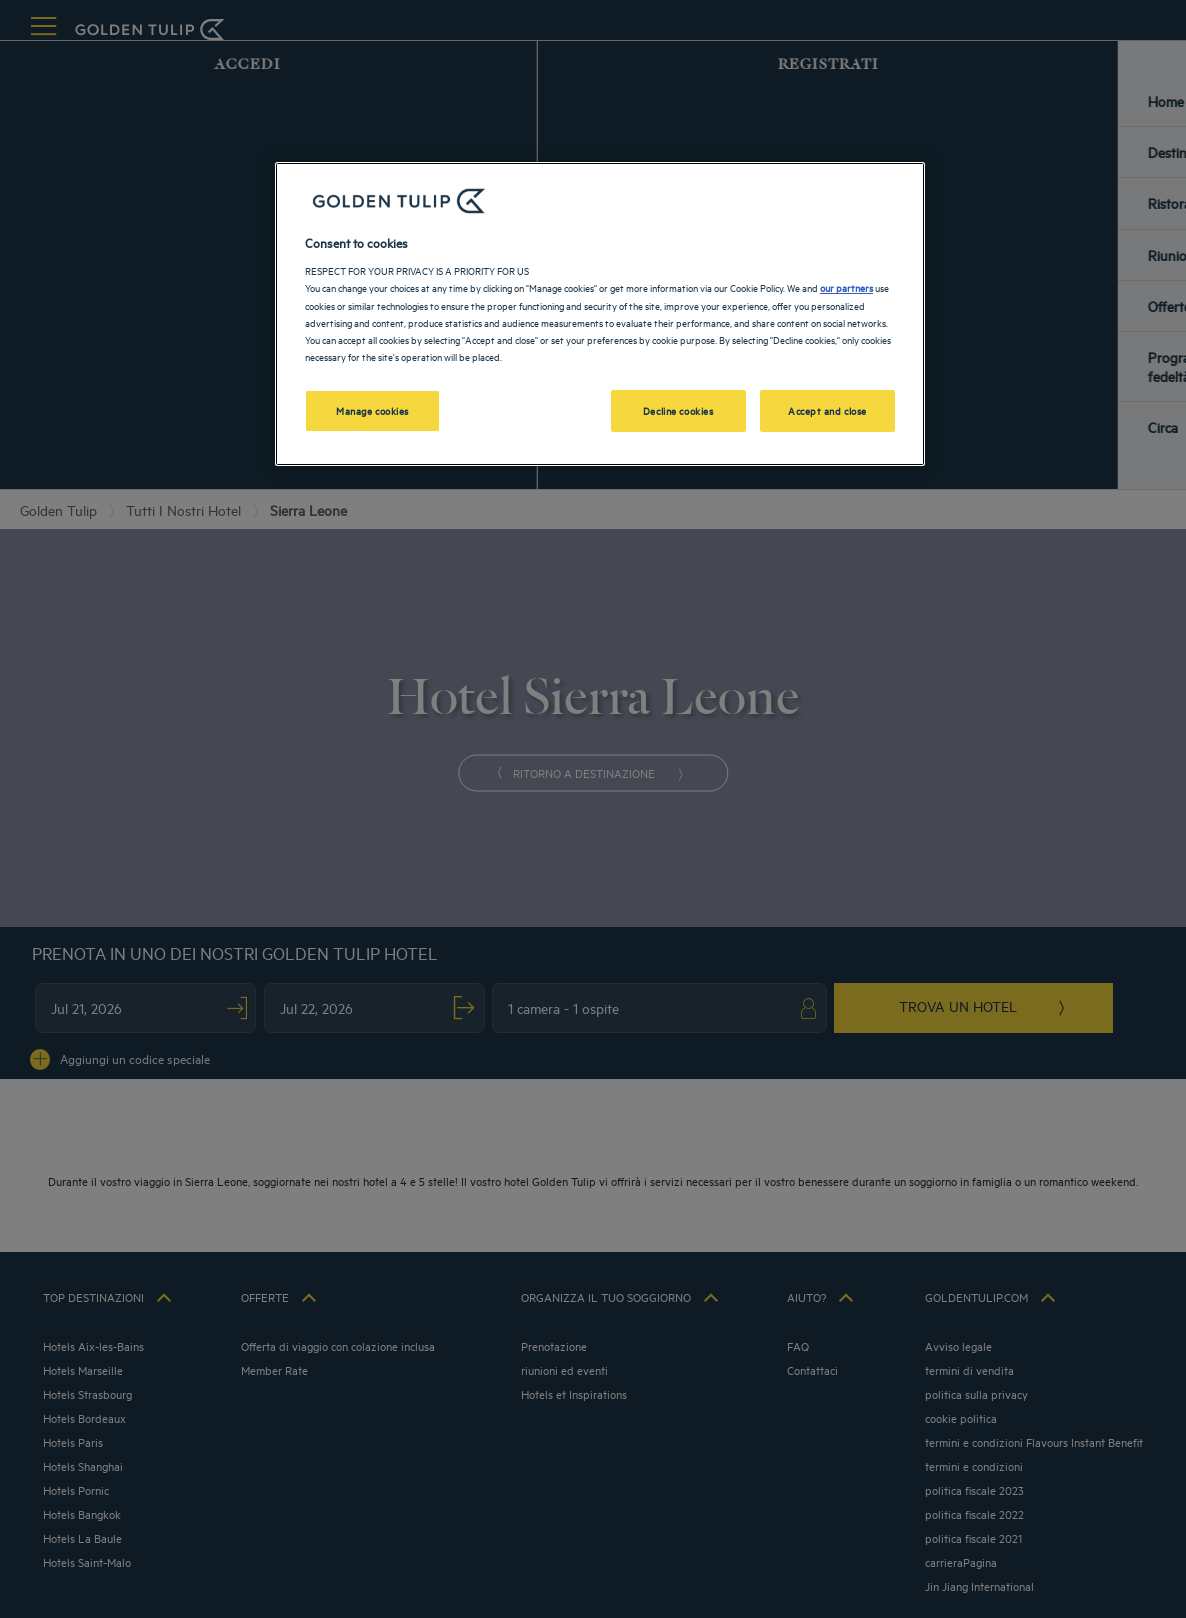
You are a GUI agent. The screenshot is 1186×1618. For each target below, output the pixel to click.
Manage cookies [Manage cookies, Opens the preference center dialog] (372, 410)
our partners (846, 287)
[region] (600, 314)
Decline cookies (678, 410)
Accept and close (827, 410)
